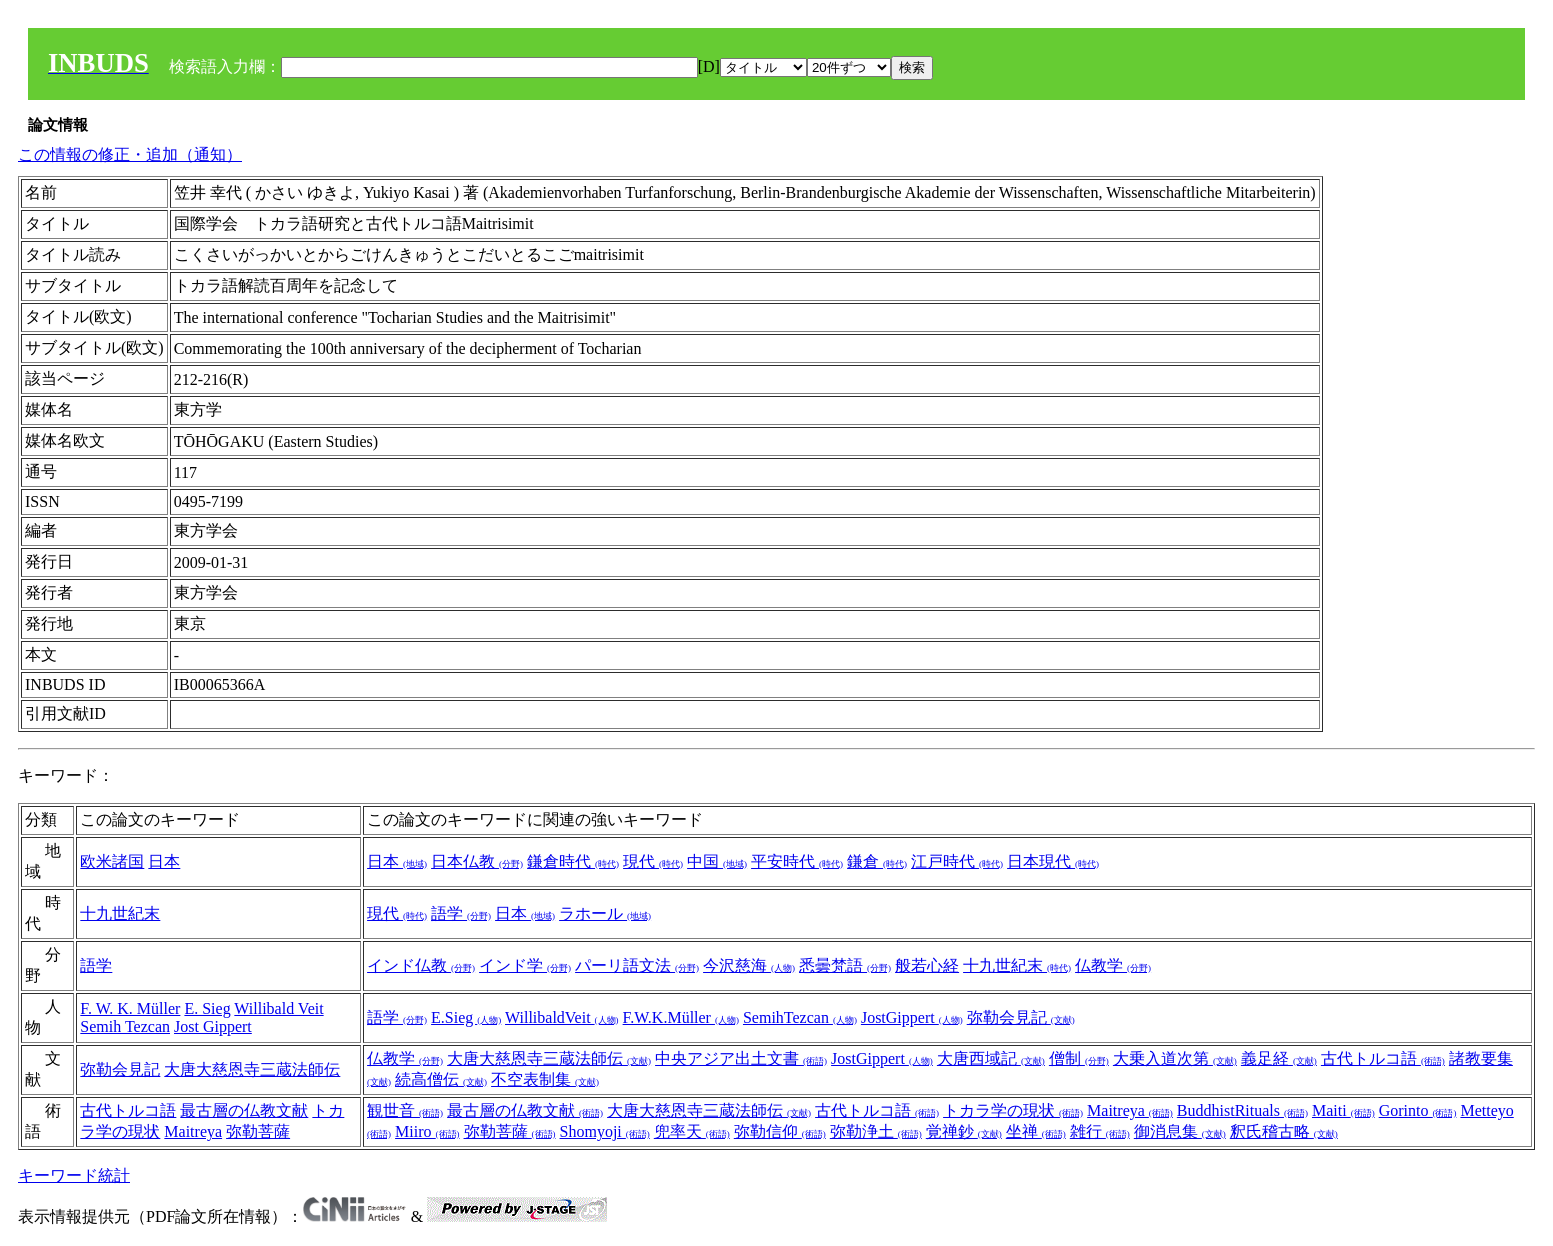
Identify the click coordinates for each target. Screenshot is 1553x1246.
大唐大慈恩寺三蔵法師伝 (252, 1069)
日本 (164, 861)
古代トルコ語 (1383, 1058)
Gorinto (1418, 1110)
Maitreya (193, 1131)
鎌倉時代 (573, 861)
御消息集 (1180, 1131)
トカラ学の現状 (1013, 1110)
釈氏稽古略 (1284, 1131)
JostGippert (912, 1017)
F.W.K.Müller (681, 1017)
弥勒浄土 (876, 1131)
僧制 (1079, 1058)
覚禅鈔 (964, 1131)
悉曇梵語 (845, 965)
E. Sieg (207, 1008)
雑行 (1100, 1131)
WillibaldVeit (562, 1017)
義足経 (1279, 1058)
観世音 (405, 1110)
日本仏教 (477, 861)
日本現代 (1053, 861)
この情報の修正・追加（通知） (130, 154)
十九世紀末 (120, 913)
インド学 (525, 965)
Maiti (1343, 1110)
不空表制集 (545, 1079)
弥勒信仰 (780, 1131)
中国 (717, 861)
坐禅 (1036, 1131)
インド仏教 (421, 965)
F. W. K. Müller (130, 1008)
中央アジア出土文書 (741, 1058)
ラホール (605, 913)
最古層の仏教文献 (244, 1110)
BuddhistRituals (1242, 1110)
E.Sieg (466, 1017)
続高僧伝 (441, 1079)
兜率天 (692, 1131)
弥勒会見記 (1021, 1017)
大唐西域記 (991, 1058)
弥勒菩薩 (258, 1131)
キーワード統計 (74, 1175)
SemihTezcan (800, 1017)
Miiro (427, 1131)
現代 (653, 861)
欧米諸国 (112, 861)
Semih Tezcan (125, 1026)
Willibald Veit (278, 1008)
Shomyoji (605, 1131)
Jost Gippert (213, 1026)
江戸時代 (957, 861)
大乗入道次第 (1175, 1058)
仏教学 (1113, 965)
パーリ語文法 (637, 965)
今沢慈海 (749, 965)
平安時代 (797, 861)
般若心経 (927, 965)
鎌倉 (877, 861)
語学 (461, 913)
